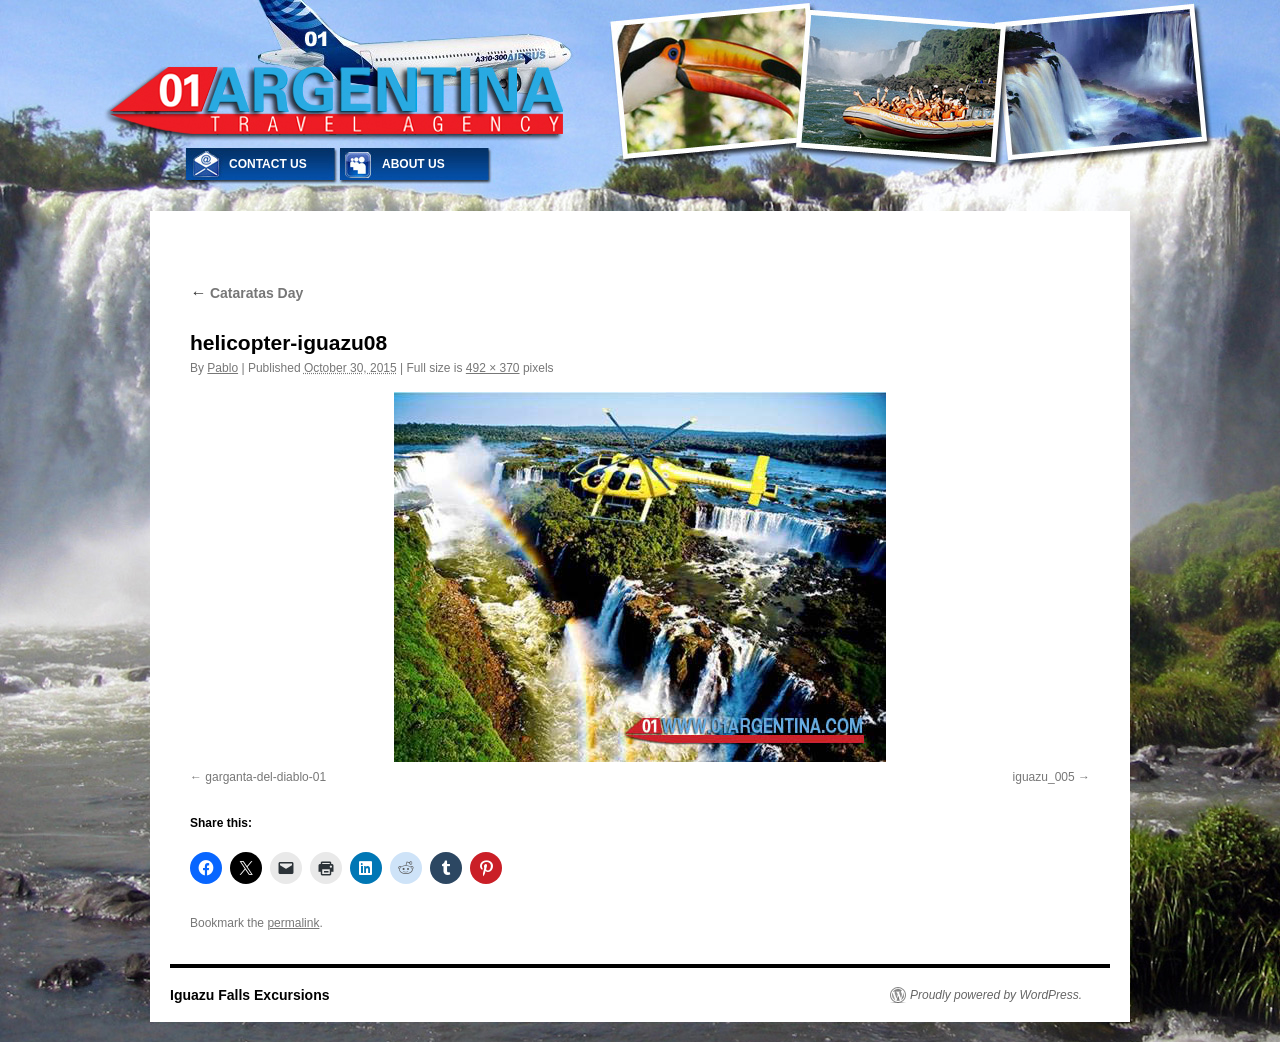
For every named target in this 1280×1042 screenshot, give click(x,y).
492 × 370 (493, 368)
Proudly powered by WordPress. (996, 995)
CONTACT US (268, 164)
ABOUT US (413, 164)
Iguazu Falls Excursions (250, 995)
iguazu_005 (1044, 777)
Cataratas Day (246, 293)
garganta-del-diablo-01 (265, 777)
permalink (293, 923)
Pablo (222, 368)
